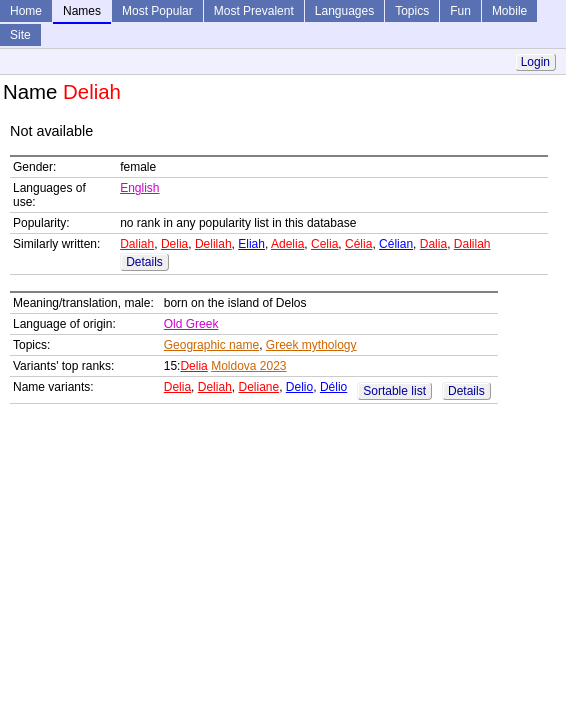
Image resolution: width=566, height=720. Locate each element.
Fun (460, 11)
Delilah (213, 244)
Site (20, 35)
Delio (299, 387)
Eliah (251, 244)
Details (144, 262)
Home (26, 11)
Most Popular (157, 11)
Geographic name (211, 345)
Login (535, 62)
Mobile (509, 11)
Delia (174, 244)
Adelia (287, 244)
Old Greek (191, 324)
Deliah (215, 387)
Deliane (258, 387)
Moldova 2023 (248, 366)
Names (82, 11)
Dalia (433, 244)
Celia (324, 244)
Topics (412, 11)
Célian (396, 244)
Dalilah (472, 244)
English (139, 188)
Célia (358, 244)
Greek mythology (311, 345)
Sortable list (394, 391)
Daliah (137, 244)
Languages (344, 11)
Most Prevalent (254, 11)
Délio (333, 387)
